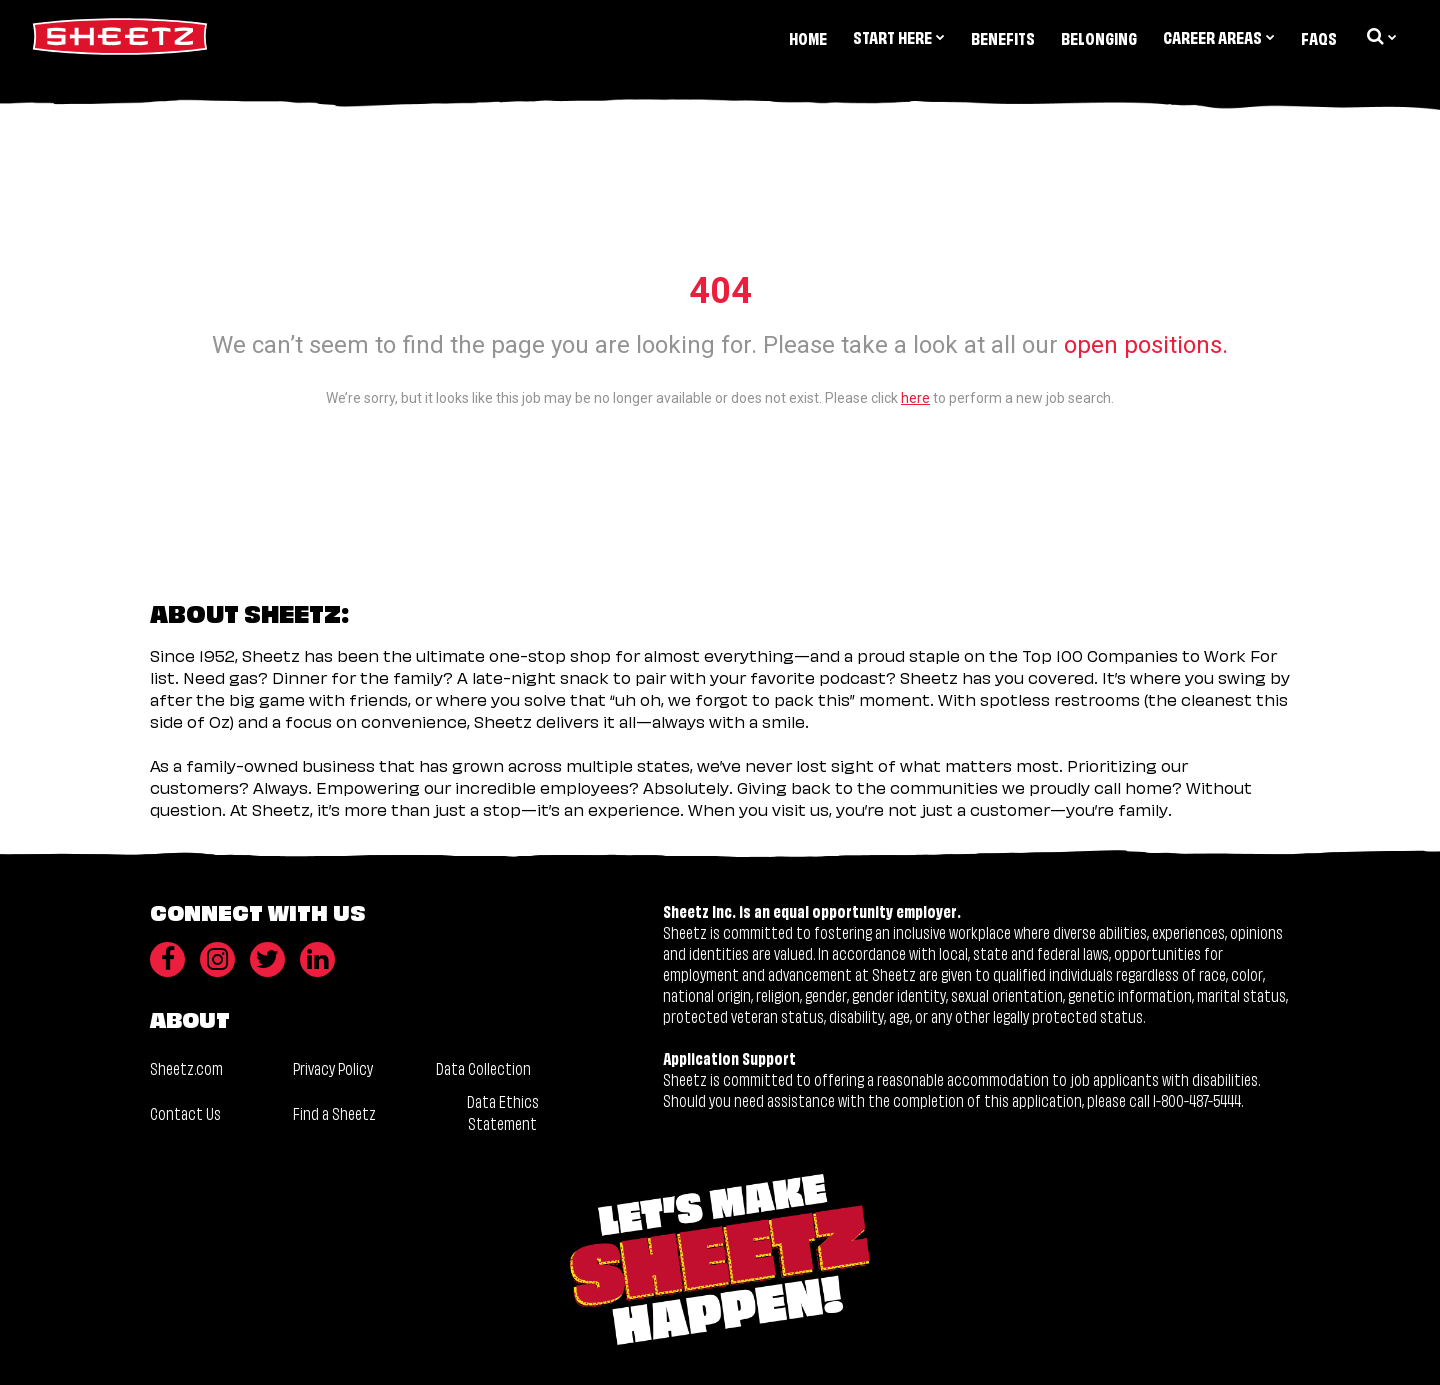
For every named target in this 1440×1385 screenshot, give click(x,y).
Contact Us (185, 1112)
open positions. (1146, 345)
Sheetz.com (186, 1067)
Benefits (1003, 37)
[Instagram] (217, 959)
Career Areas (1219, 36)
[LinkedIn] (317, 959)
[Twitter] (267, 959)
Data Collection (483, 1067)
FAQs (1319, 37)
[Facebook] (167, 959)
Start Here (899, 36)
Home (808, 37)
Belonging (1099, 37)
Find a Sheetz (334, 1112)
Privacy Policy (333, 1067)
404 (720, 291)
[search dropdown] (1380, 36)
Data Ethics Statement (503, 1111)
